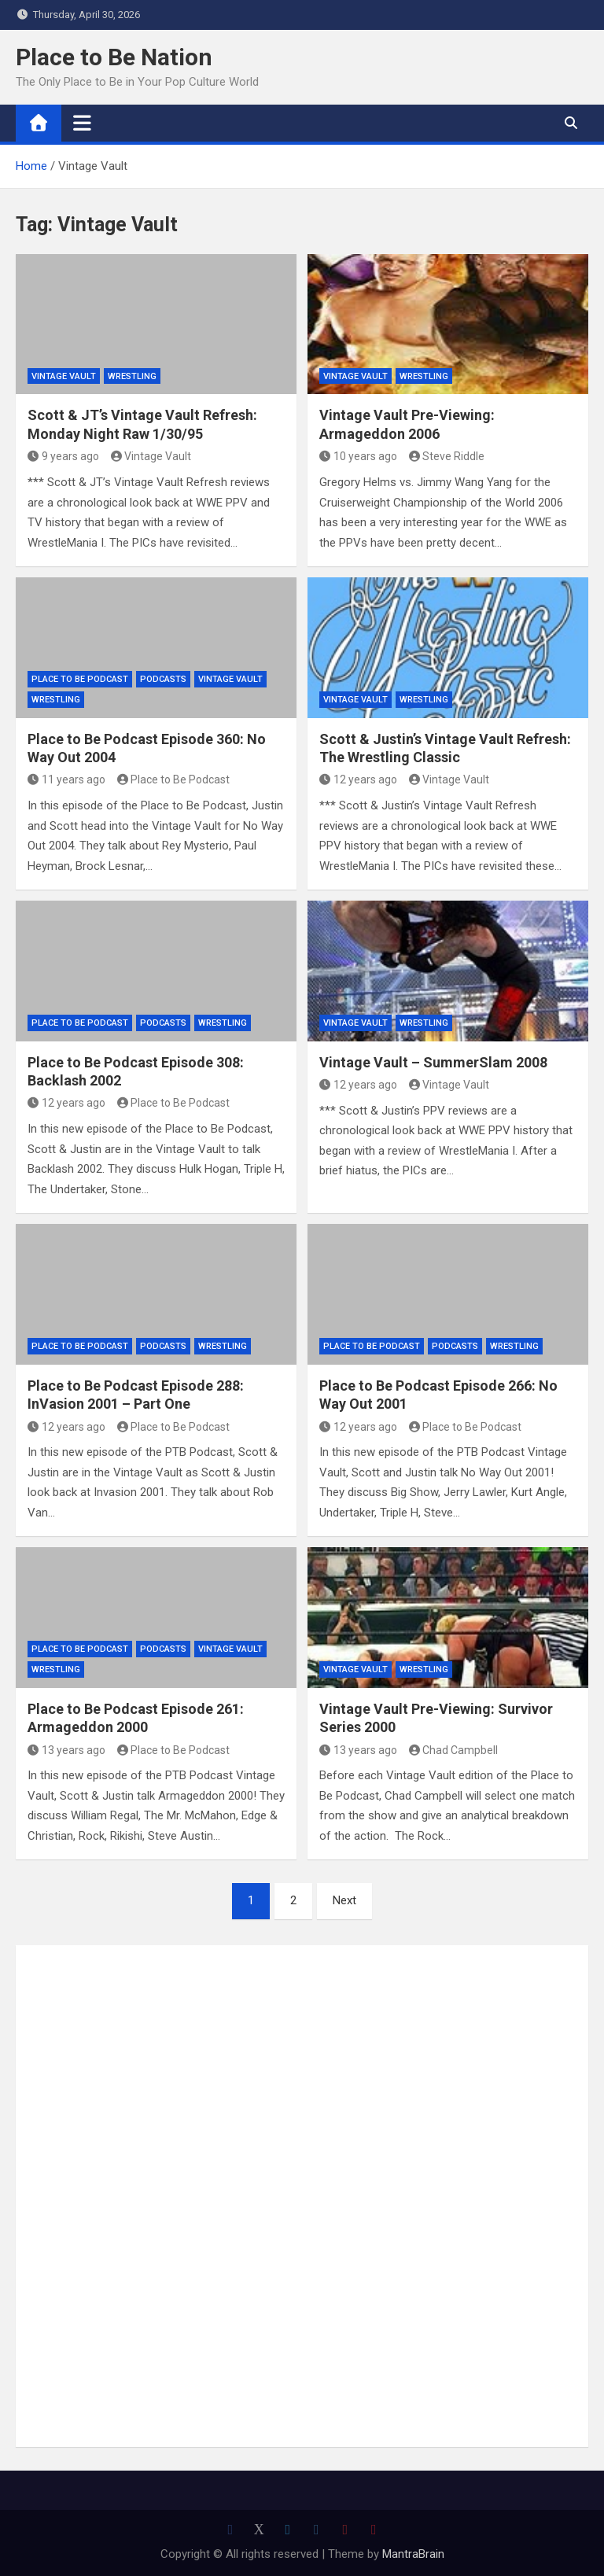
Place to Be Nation (114, 57)
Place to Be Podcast (79, 679)
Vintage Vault (63, 376)
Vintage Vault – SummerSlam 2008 (433, 1062)
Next (344, 1900)
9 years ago (63, 456)
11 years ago (66, 779)
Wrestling (132, 376)
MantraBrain (413, 2554)
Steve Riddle (447, 456)
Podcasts (163, 679)
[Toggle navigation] (82, 123)
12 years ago (358, 779)
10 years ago (358, 456)
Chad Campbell (454, 1750)
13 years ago (66, 1750)
